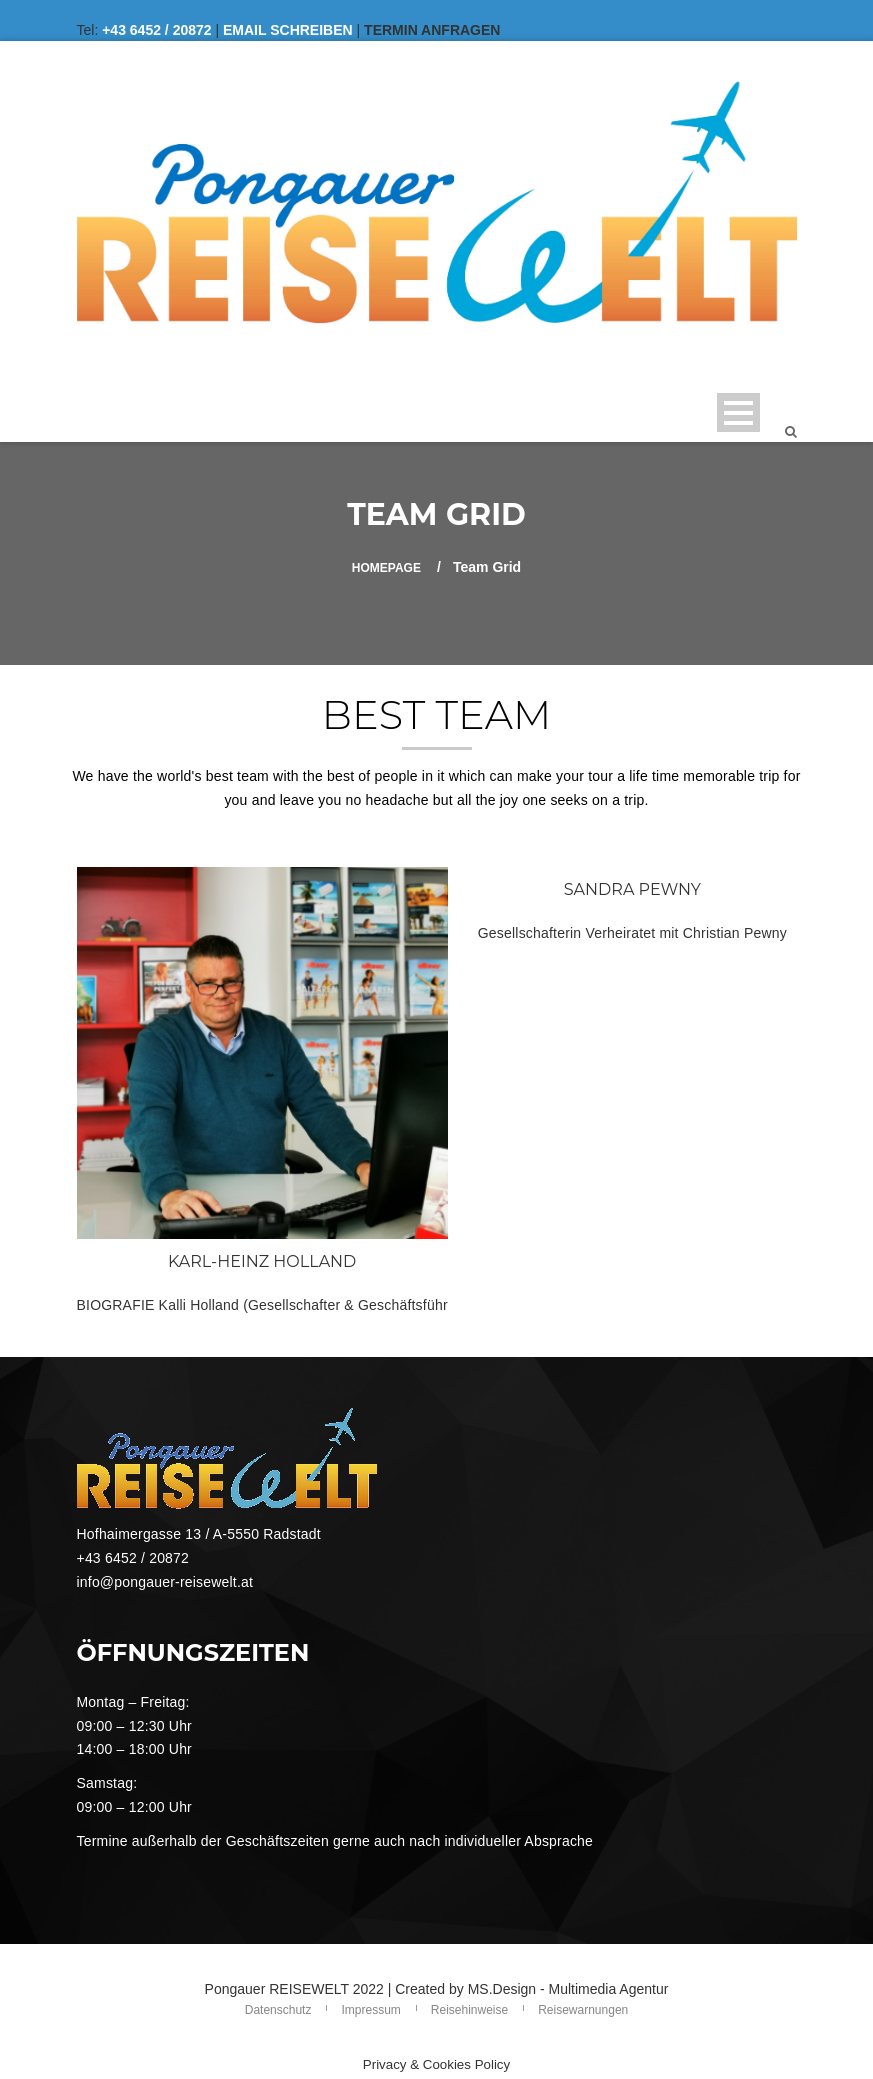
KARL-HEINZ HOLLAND (262, 1261)
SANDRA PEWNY (632, 889)
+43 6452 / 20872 (156, 30)
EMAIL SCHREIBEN (288, 30)
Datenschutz (278, 2010)
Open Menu (738, 412)
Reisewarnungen (583, 2010)
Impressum (370, 2010)
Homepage (386, 568)
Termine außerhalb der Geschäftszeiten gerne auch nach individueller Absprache (335, 1841)
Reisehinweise (469, 2010)
